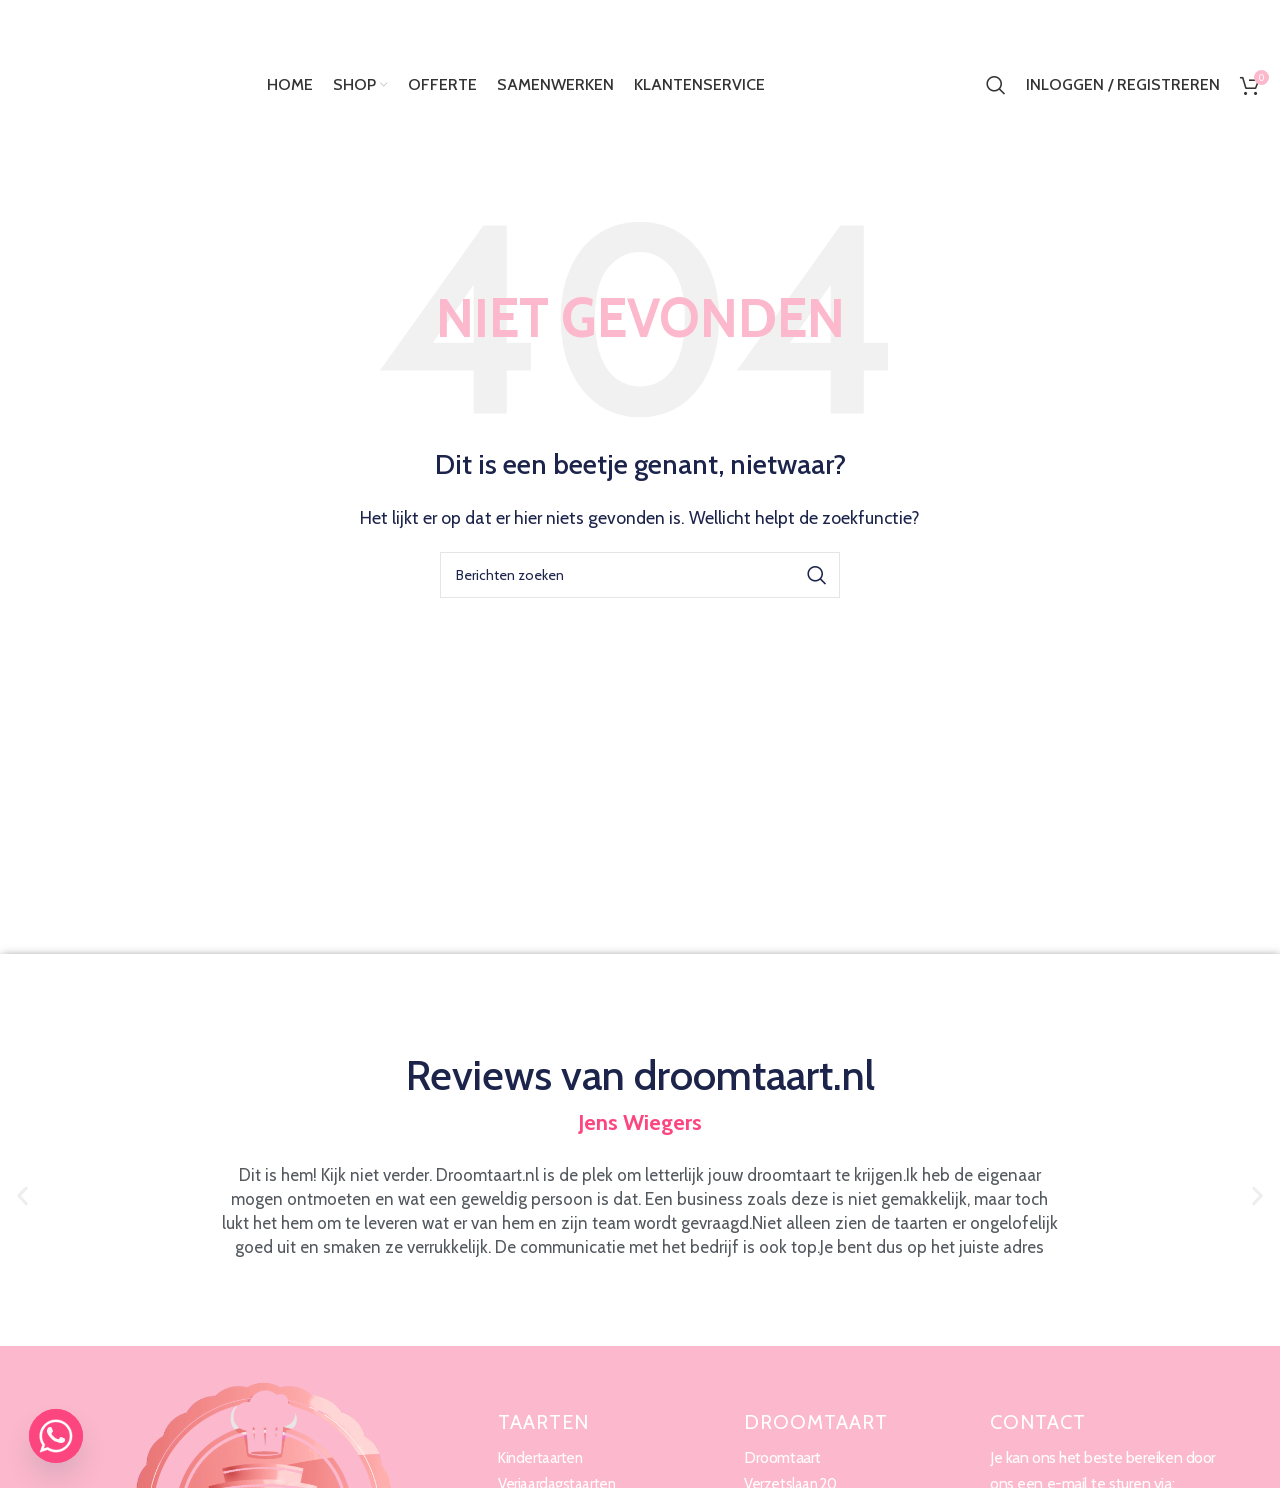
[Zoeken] (996, 85)
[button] (22, 1196)
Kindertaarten (542, 1457)
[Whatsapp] (56, 1436)
